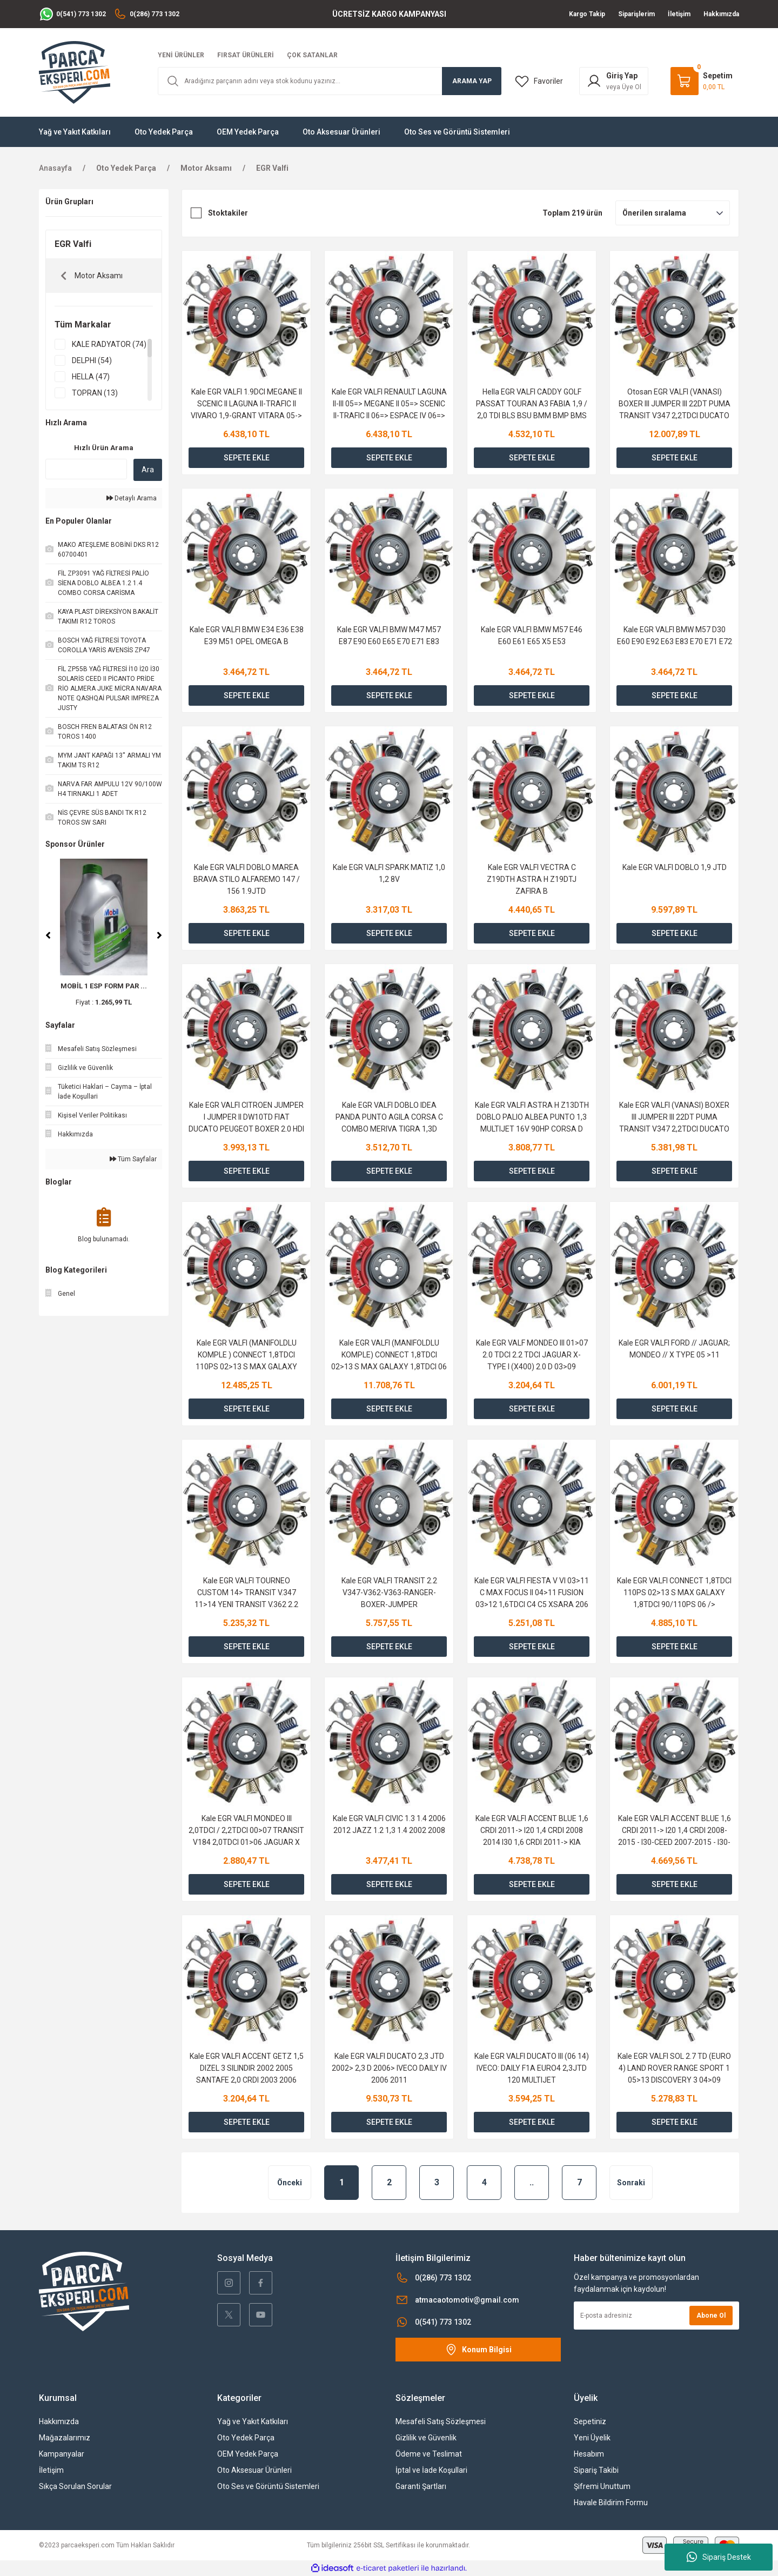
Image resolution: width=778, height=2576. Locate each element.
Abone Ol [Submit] (711, 2315)
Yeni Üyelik (592, 2437)
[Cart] (701, 81)
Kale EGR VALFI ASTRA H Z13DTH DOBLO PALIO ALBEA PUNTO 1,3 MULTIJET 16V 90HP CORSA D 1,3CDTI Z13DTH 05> (532, 1118)
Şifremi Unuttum (602, 2486)
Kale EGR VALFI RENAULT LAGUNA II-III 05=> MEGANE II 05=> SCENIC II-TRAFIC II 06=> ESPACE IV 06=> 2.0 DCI (389, 404)
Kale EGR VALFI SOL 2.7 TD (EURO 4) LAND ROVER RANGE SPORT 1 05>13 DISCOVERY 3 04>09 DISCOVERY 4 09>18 (674, 2069)
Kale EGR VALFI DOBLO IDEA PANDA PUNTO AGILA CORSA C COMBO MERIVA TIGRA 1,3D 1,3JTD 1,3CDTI (389, 1118)
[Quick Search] (86, 469)
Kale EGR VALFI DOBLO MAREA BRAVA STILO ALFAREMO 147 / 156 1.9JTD (246, 879)
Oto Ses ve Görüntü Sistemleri (268, 2486)
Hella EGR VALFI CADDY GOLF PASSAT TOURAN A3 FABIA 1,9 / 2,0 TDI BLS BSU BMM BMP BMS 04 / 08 (531, 404)
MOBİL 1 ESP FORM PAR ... (104, 986)
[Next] (159, 935)
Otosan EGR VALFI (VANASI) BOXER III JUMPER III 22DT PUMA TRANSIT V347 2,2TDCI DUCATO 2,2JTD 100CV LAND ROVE (674, 404)
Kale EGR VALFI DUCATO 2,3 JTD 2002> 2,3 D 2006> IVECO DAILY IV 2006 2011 (389, 2068)
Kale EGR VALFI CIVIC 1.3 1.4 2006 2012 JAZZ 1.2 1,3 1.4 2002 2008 (389, 1824)
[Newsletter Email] (656, 2315)
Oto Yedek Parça (245, 2437)
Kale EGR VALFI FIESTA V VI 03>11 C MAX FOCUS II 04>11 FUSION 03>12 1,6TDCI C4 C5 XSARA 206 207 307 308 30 (531, 1593)
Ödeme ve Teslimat (428, 2454)
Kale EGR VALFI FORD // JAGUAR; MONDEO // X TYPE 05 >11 (674, 1349)
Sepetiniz (590, 2421)
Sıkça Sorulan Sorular (75, 2486)
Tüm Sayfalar (133, 1159)
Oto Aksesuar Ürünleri (254, 2470)
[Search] (329, 81)
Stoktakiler (228, 213)
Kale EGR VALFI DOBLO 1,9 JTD (674, 867)
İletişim (51, 2470)
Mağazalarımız (64, 2437)
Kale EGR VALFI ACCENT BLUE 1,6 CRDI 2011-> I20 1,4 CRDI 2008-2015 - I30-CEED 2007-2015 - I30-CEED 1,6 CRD (674, 1831)
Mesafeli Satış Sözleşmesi (440, 2421)
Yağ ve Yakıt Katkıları (252, 2421)
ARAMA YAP (472, 81)
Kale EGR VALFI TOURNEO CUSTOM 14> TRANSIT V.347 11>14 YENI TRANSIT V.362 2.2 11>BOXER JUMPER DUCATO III (246, 1593)
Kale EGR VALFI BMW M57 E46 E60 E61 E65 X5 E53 (531, 635)
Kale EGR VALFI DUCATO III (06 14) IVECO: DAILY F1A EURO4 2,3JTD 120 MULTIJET (531, 2068)
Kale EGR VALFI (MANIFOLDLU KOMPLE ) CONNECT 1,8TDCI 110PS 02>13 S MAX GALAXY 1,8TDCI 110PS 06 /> (246, 1356)
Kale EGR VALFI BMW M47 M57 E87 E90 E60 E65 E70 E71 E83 (389, 635)
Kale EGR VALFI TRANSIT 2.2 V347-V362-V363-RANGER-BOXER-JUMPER (389, 1592)
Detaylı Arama (131, 498)
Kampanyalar (61, 2454)
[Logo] (74, 72)
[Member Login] (613, 81)
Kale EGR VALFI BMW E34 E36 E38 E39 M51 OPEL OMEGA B (247, 635)
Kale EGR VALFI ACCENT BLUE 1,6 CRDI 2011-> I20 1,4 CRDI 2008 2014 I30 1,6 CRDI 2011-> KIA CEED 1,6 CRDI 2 (531, 1831)
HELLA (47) (91, 376)
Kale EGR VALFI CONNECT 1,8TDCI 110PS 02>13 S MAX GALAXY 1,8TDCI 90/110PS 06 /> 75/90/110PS (674, 1593)
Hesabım (589, 2454)
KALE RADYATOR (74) (109, 344)
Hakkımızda (59, 2421)
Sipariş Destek (719, 2557)
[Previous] (48, 935)
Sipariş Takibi (596, 2470)
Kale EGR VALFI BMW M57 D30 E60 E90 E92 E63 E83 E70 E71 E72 (674, 635)
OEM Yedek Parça (247, 2454)
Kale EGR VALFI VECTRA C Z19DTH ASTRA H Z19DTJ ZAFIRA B (531, 879)
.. (531, 2182)
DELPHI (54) (92, 360)
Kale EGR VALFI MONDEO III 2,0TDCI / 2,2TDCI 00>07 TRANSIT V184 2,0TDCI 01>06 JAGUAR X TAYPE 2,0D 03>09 (246, 1831)
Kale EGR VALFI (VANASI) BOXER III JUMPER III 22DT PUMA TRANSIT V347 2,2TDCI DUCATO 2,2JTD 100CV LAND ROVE (674, 1118)
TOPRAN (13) (95, 393)
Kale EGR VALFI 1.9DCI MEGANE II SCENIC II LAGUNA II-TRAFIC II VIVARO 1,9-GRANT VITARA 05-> (246, 403)
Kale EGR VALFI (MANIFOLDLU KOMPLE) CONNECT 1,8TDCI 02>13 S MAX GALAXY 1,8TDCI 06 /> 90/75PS (389, 1356)
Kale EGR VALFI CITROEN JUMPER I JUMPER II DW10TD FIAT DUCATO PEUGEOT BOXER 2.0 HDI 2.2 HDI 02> (246, 1118)
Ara (148, 469)
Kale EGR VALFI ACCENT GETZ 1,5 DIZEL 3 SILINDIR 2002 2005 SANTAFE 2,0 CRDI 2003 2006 (247, 2068)
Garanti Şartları (420, 2486)
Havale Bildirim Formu (611, 2502)
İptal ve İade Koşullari (431, 2470)
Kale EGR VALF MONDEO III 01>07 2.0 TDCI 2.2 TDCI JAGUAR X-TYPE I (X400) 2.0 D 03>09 (532, 1355)
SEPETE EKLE (247, 457)
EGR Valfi (272, 168)
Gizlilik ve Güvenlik (426, 2437)
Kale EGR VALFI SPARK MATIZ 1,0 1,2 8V (389, 873)
